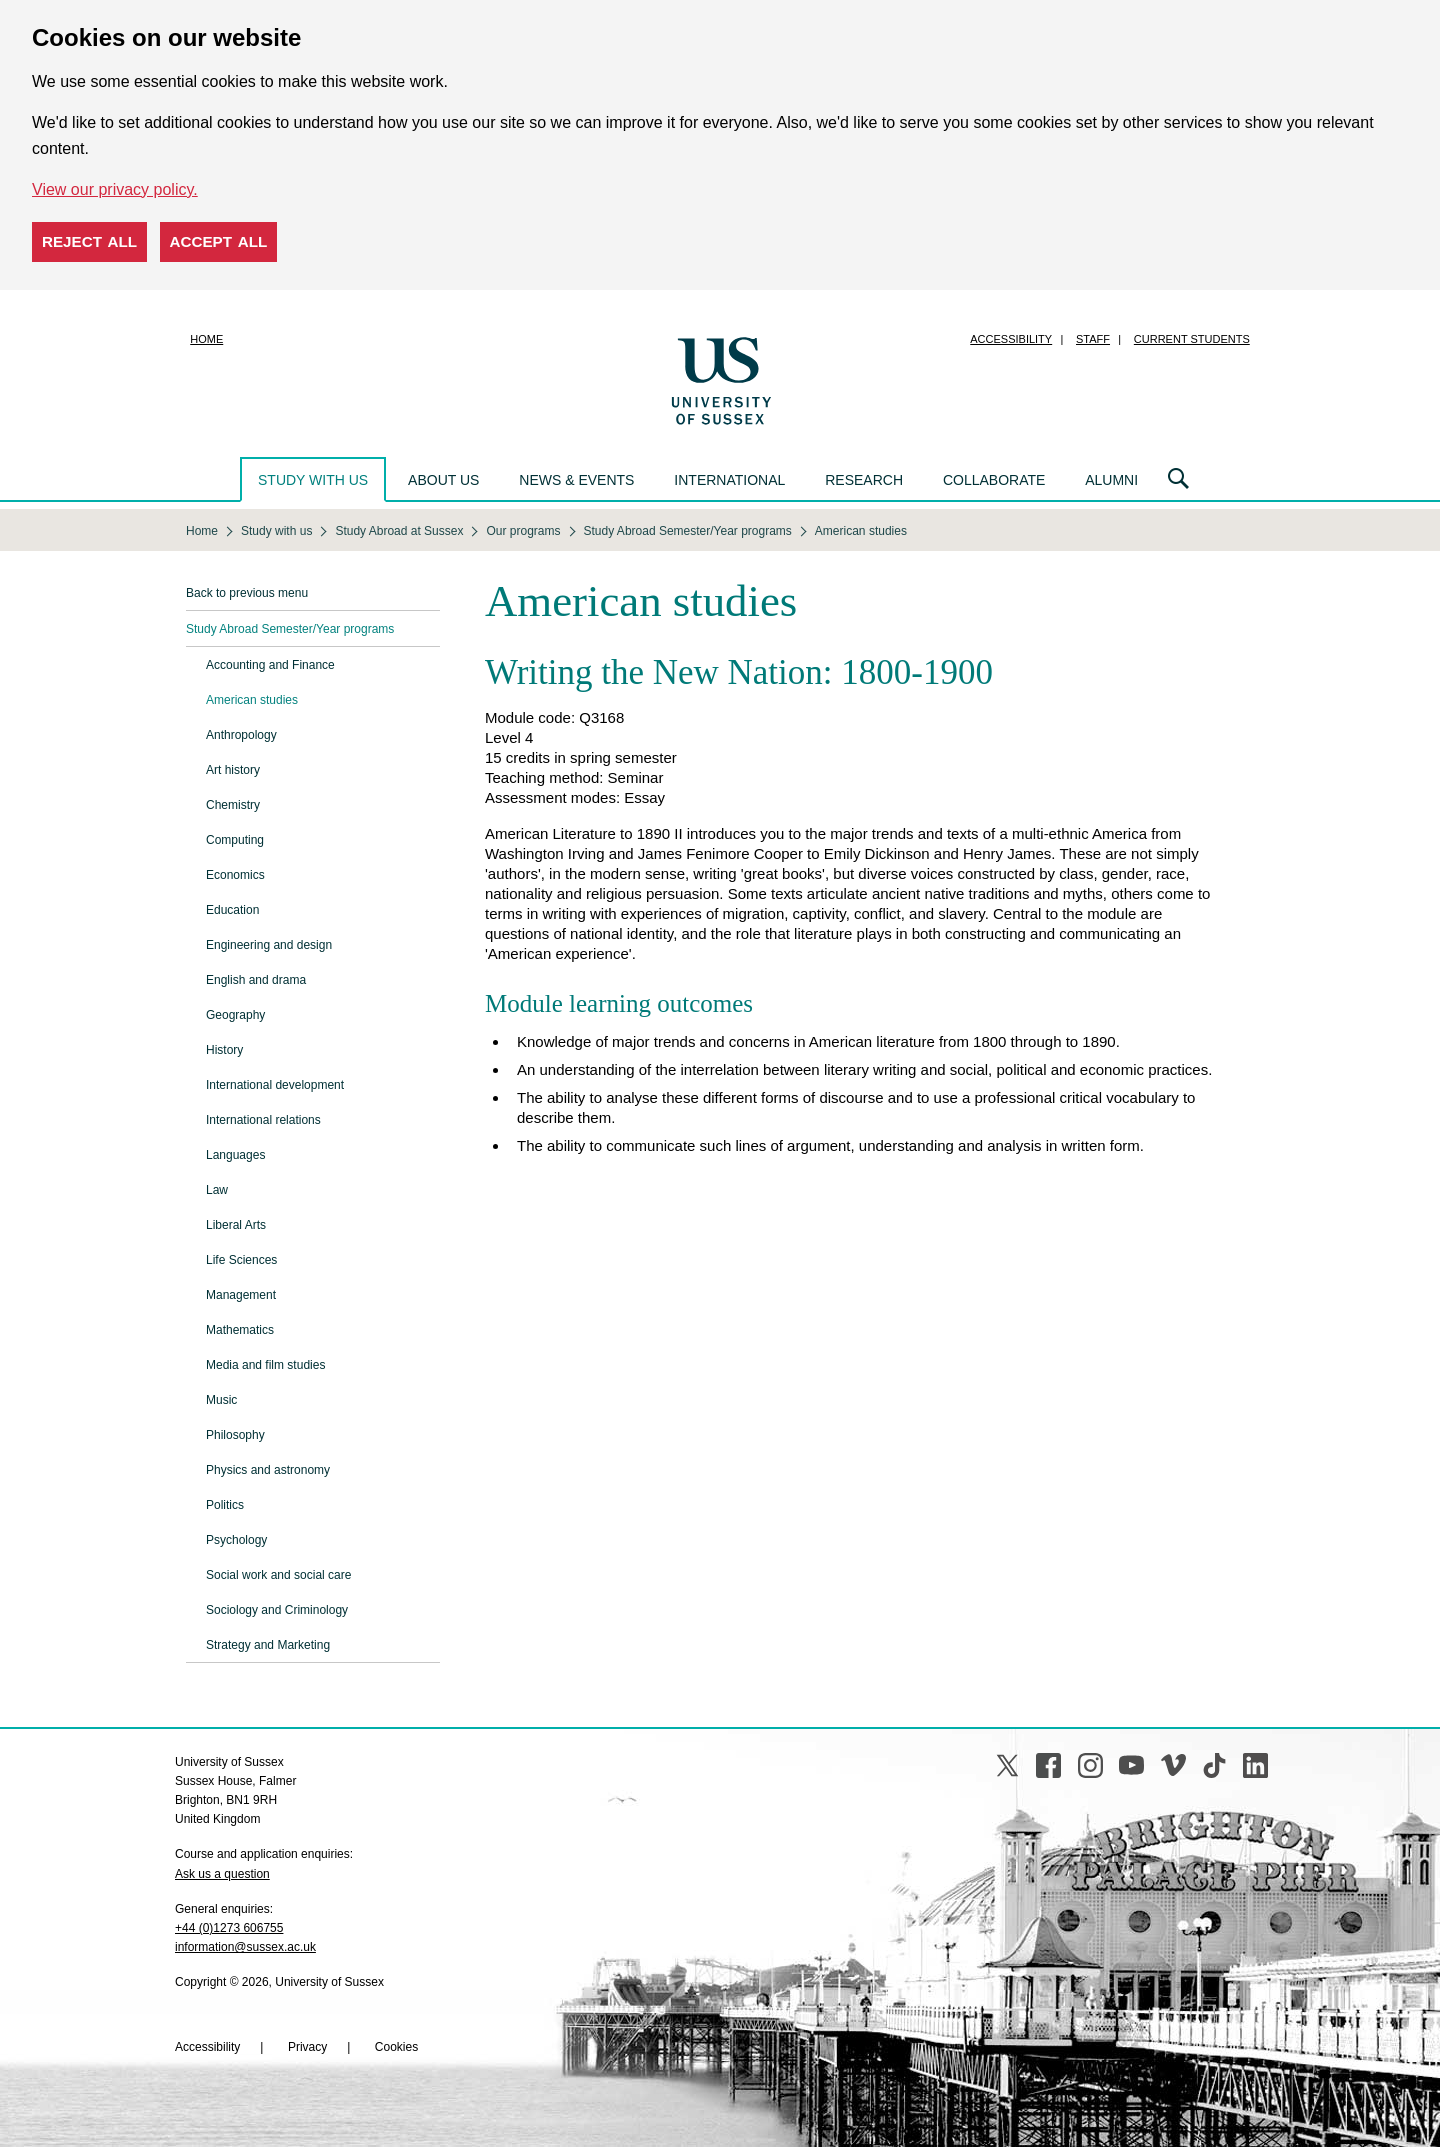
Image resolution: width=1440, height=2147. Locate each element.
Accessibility (1011, 339)
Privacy (307, 2047)
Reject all (89, 241)
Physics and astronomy (268, 1470)
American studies (252, 700)
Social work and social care (278, 1575)
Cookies (396, 2047)
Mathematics (240, 1330)
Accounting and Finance (270, 665)
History (224, 1050)
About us (443, 480)
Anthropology (241, 735)
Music (221, 1400)
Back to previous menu (247, 593)
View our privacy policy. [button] (115, 189)
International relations (263, 1120)
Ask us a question (222, 1874)
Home (206, 339)
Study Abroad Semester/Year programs (290, 629)
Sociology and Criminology (277, 1610)
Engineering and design (269, 945)
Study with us (313, 480)
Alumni (1111, 480)
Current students (1192, 339)
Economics (235, 875)
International (729, 480)
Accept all (219, 241)
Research (864, 480)
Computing (235, 840)
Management (241, 1295)
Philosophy (235, 1435)
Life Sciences (241, 1260)
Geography (235, 1015)
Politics (225, 1505)
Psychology (236, 1540)
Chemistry (233, 805)
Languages (235, 1155)
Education (232, 910)
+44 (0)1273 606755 (229, 1928)
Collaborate (994, 480)
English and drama (256, 980)
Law (217, 1190)
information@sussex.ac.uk (245, 1947)
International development (275, 1085)
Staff (1093, 339)
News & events (576, 480)
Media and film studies (265, 1365)
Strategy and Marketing (268, 1645)
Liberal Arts (236, 1225)
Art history (233, 770)
